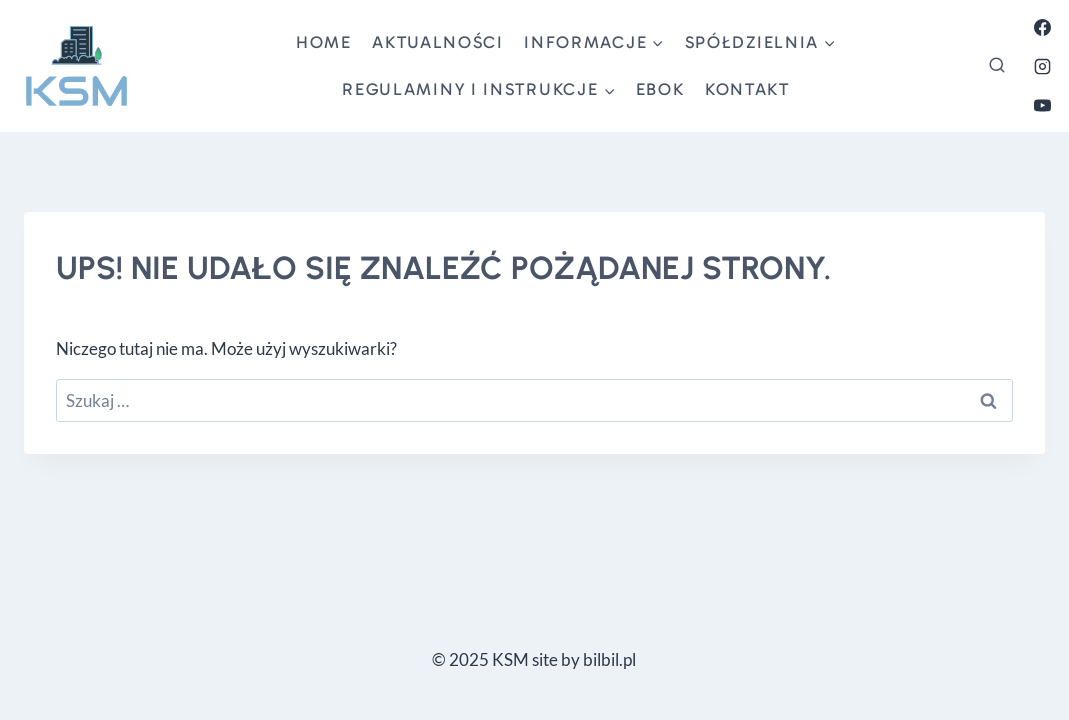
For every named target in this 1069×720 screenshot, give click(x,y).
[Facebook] (1042, 27)
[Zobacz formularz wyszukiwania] (997, 66)
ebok (660, 89)
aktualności (438, 42)
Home (324, 42)
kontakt (747, 89)
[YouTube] (1042, 105)
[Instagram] (1042, 66)
